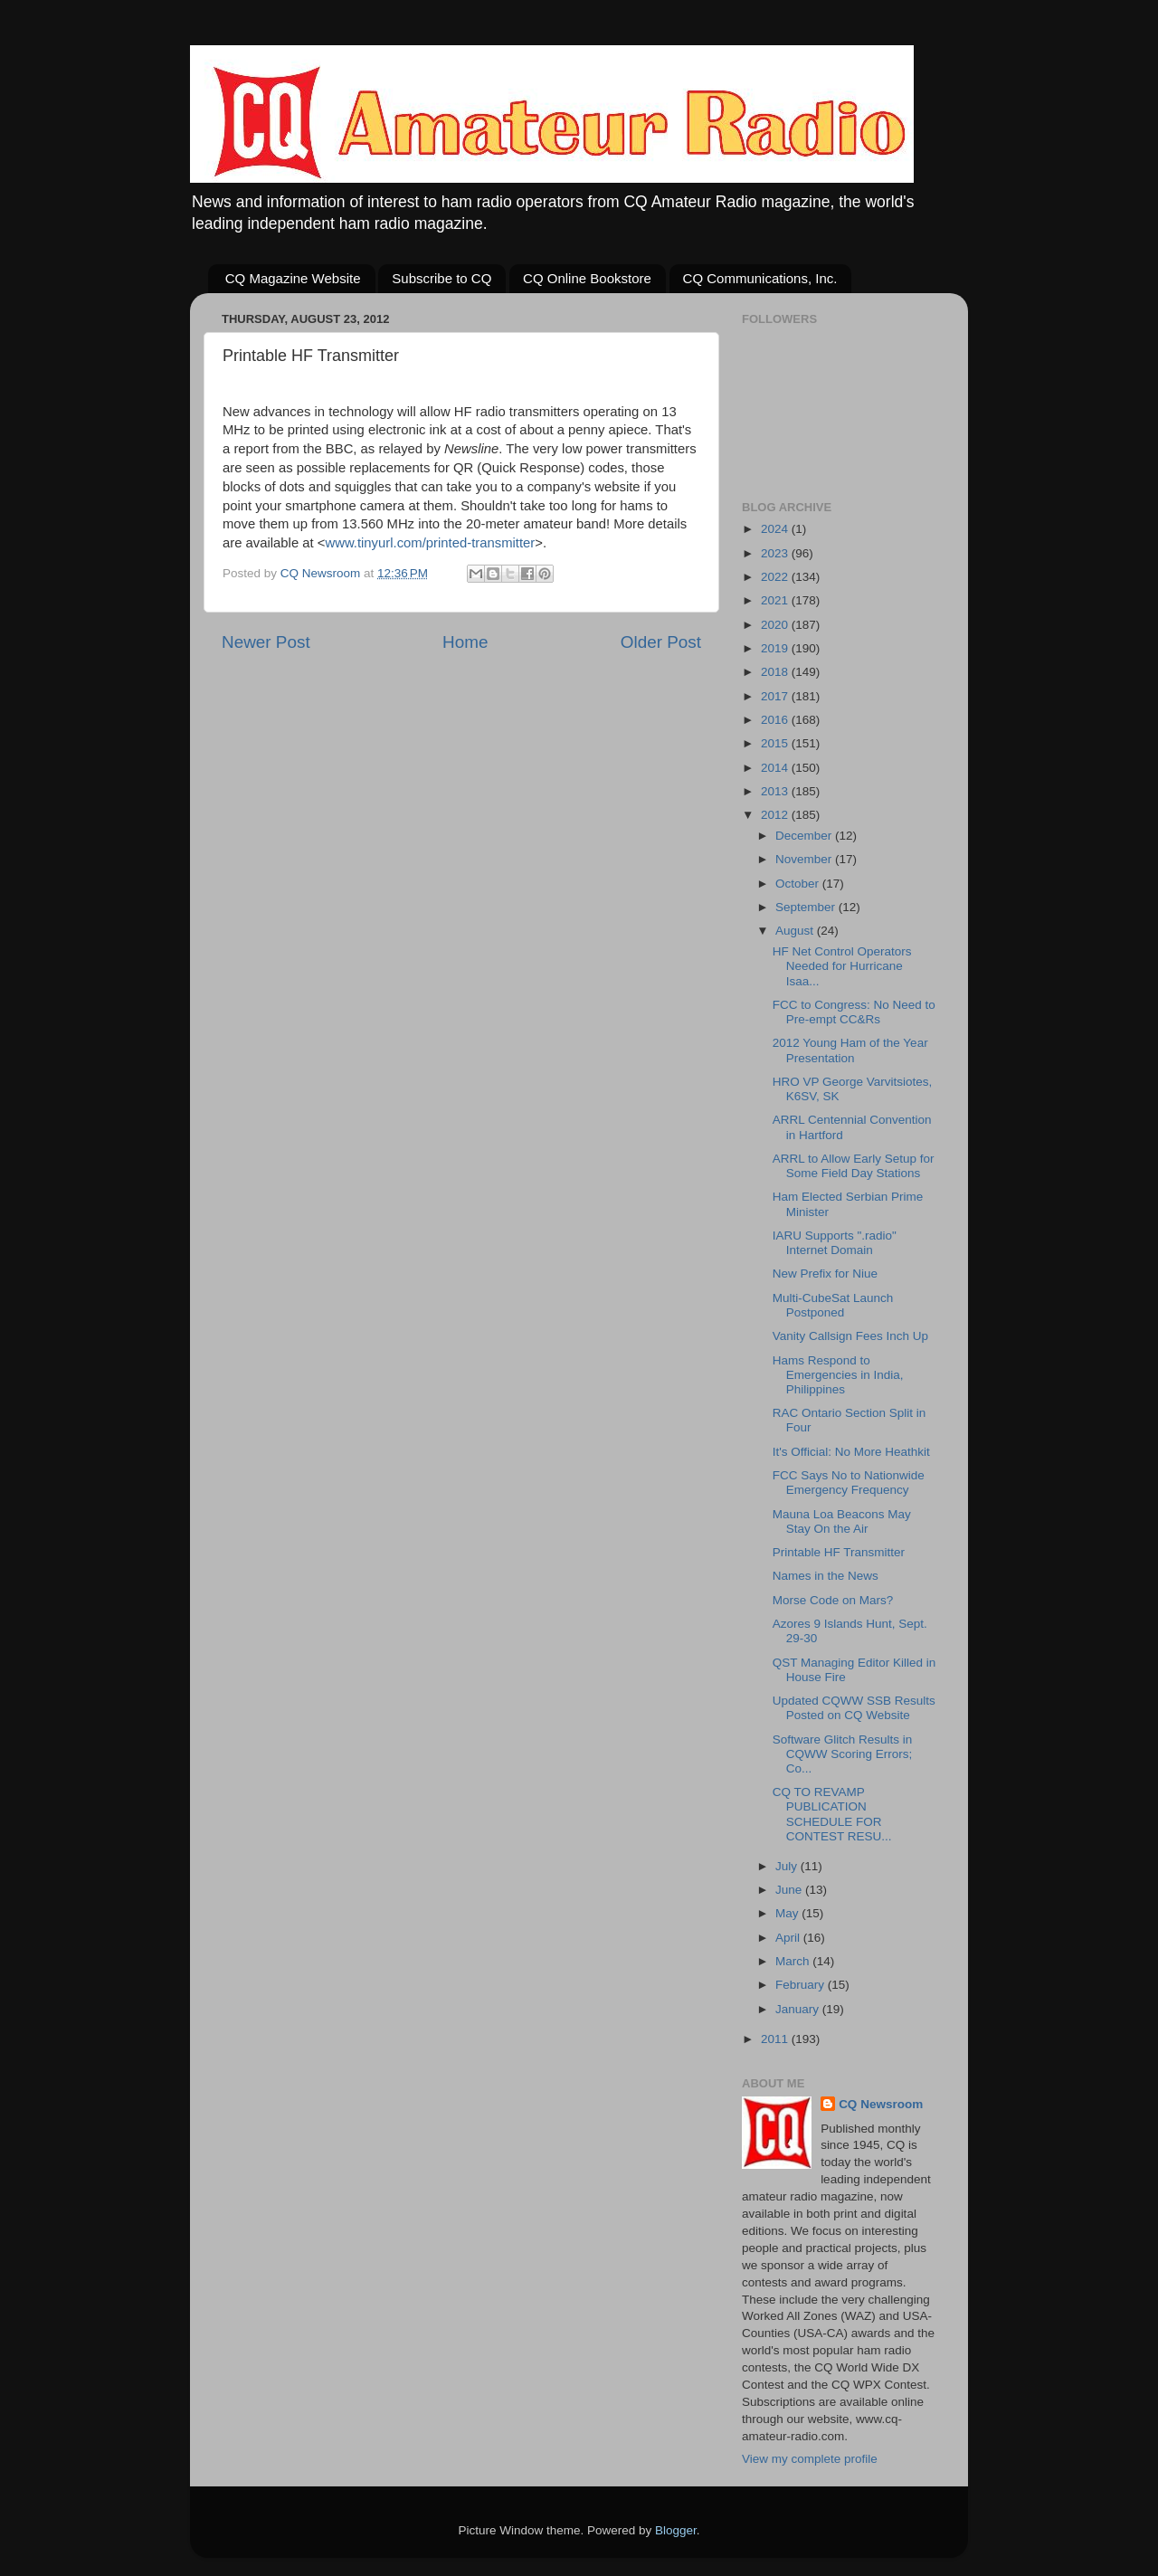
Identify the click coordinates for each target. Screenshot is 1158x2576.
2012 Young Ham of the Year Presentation (850, 1050)
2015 (776, 743)
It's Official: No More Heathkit (851, 1452)
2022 (776, 577)
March (793, 1961)
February (801, 1984)
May (788, 1913)
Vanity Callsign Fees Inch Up (850, 1336)
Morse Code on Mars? (833, 1600)
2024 (776, 529)
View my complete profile (810, 2459)
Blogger (676, 2530)
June (790, 1889)
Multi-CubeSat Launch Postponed (833, 1305)
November (805, 859)
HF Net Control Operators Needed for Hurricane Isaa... (842, 966)
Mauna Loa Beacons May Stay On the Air (842, 1521)
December (805, 835)
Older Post (661, 641)
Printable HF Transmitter (839, 1552)
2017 (776, 696)
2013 (776, 791)
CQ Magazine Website (293, 278)
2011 (776, 2039)
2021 (776, 600)
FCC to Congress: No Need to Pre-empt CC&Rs (854, 1012)
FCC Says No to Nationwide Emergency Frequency (849, 1483)
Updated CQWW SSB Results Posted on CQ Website (854, 1708)
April (789, 1937)
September (807, 907)
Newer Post (266, 641)
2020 (776, 625)
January (798, 2009)
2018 (776, 672)
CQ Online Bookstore (587, 278)
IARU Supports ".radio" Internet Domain (835, 1243)
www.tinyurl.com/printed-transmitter (430, 543)
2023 (776, 553)
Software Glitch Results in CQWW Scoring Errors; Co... (843, 1754)
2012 (776, 815)
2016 (776, 720)
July (788, 1866)
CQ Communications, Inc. (760, 278)
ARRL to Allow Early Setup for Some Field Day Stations (854, 1166)
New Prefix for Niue (825, 1273)
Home (465, 641)
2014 (776, 768)
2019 (776, 648)
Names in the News (825, 1576)
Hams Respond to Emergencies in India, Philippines (838, 1375)
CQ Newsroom (881, 2104)
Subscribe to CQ (441, 278)
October (798, 883)
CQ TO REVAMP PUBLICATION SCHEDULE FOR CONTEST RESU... (832, 1814)
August (796, 930)
